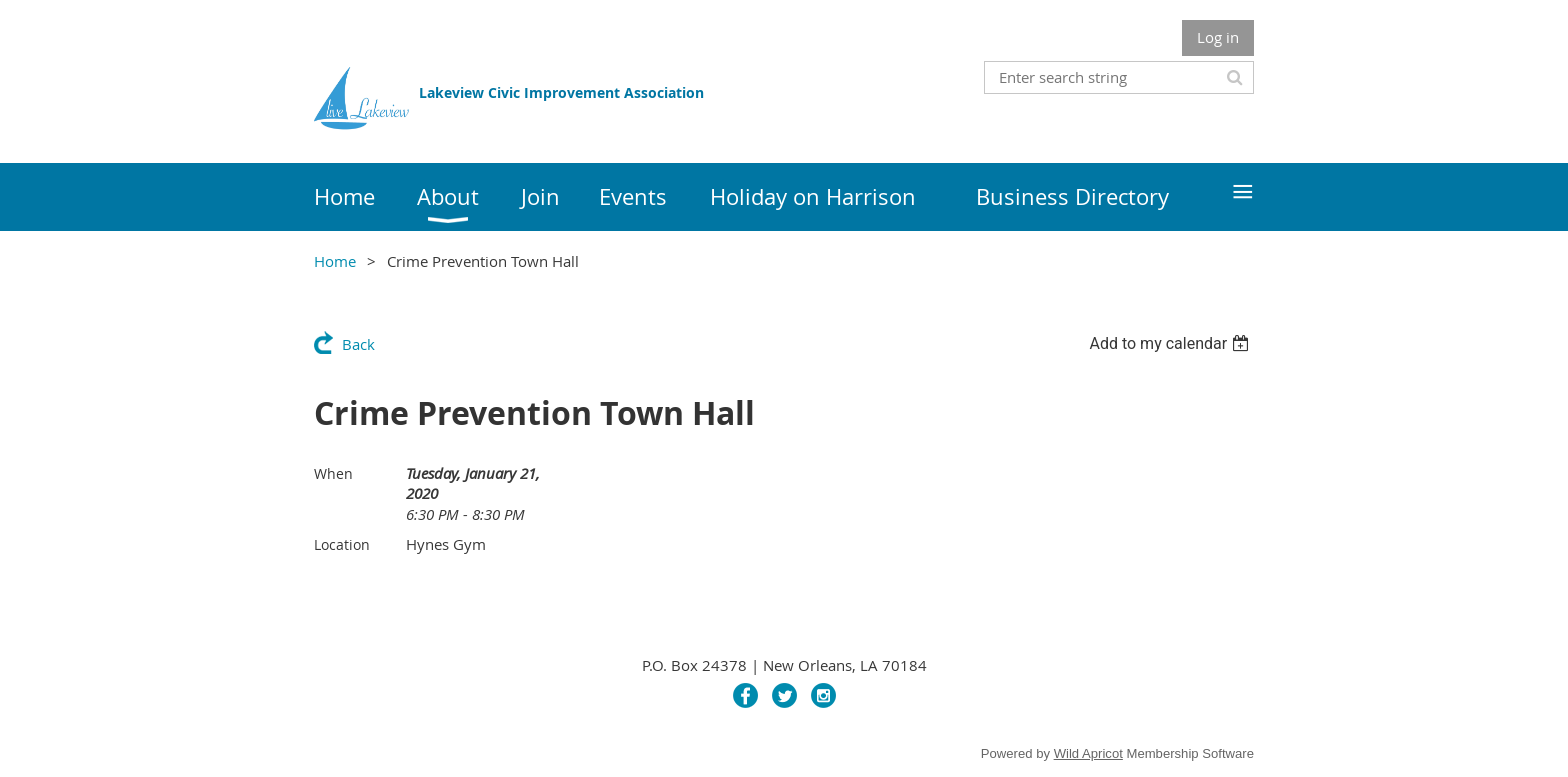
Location (342, 544)
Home (335, 261)
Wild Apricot (1088, 753)
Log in (1218, 37)
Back (358, 344)
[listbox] (1171, 343)
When (333, 473)
